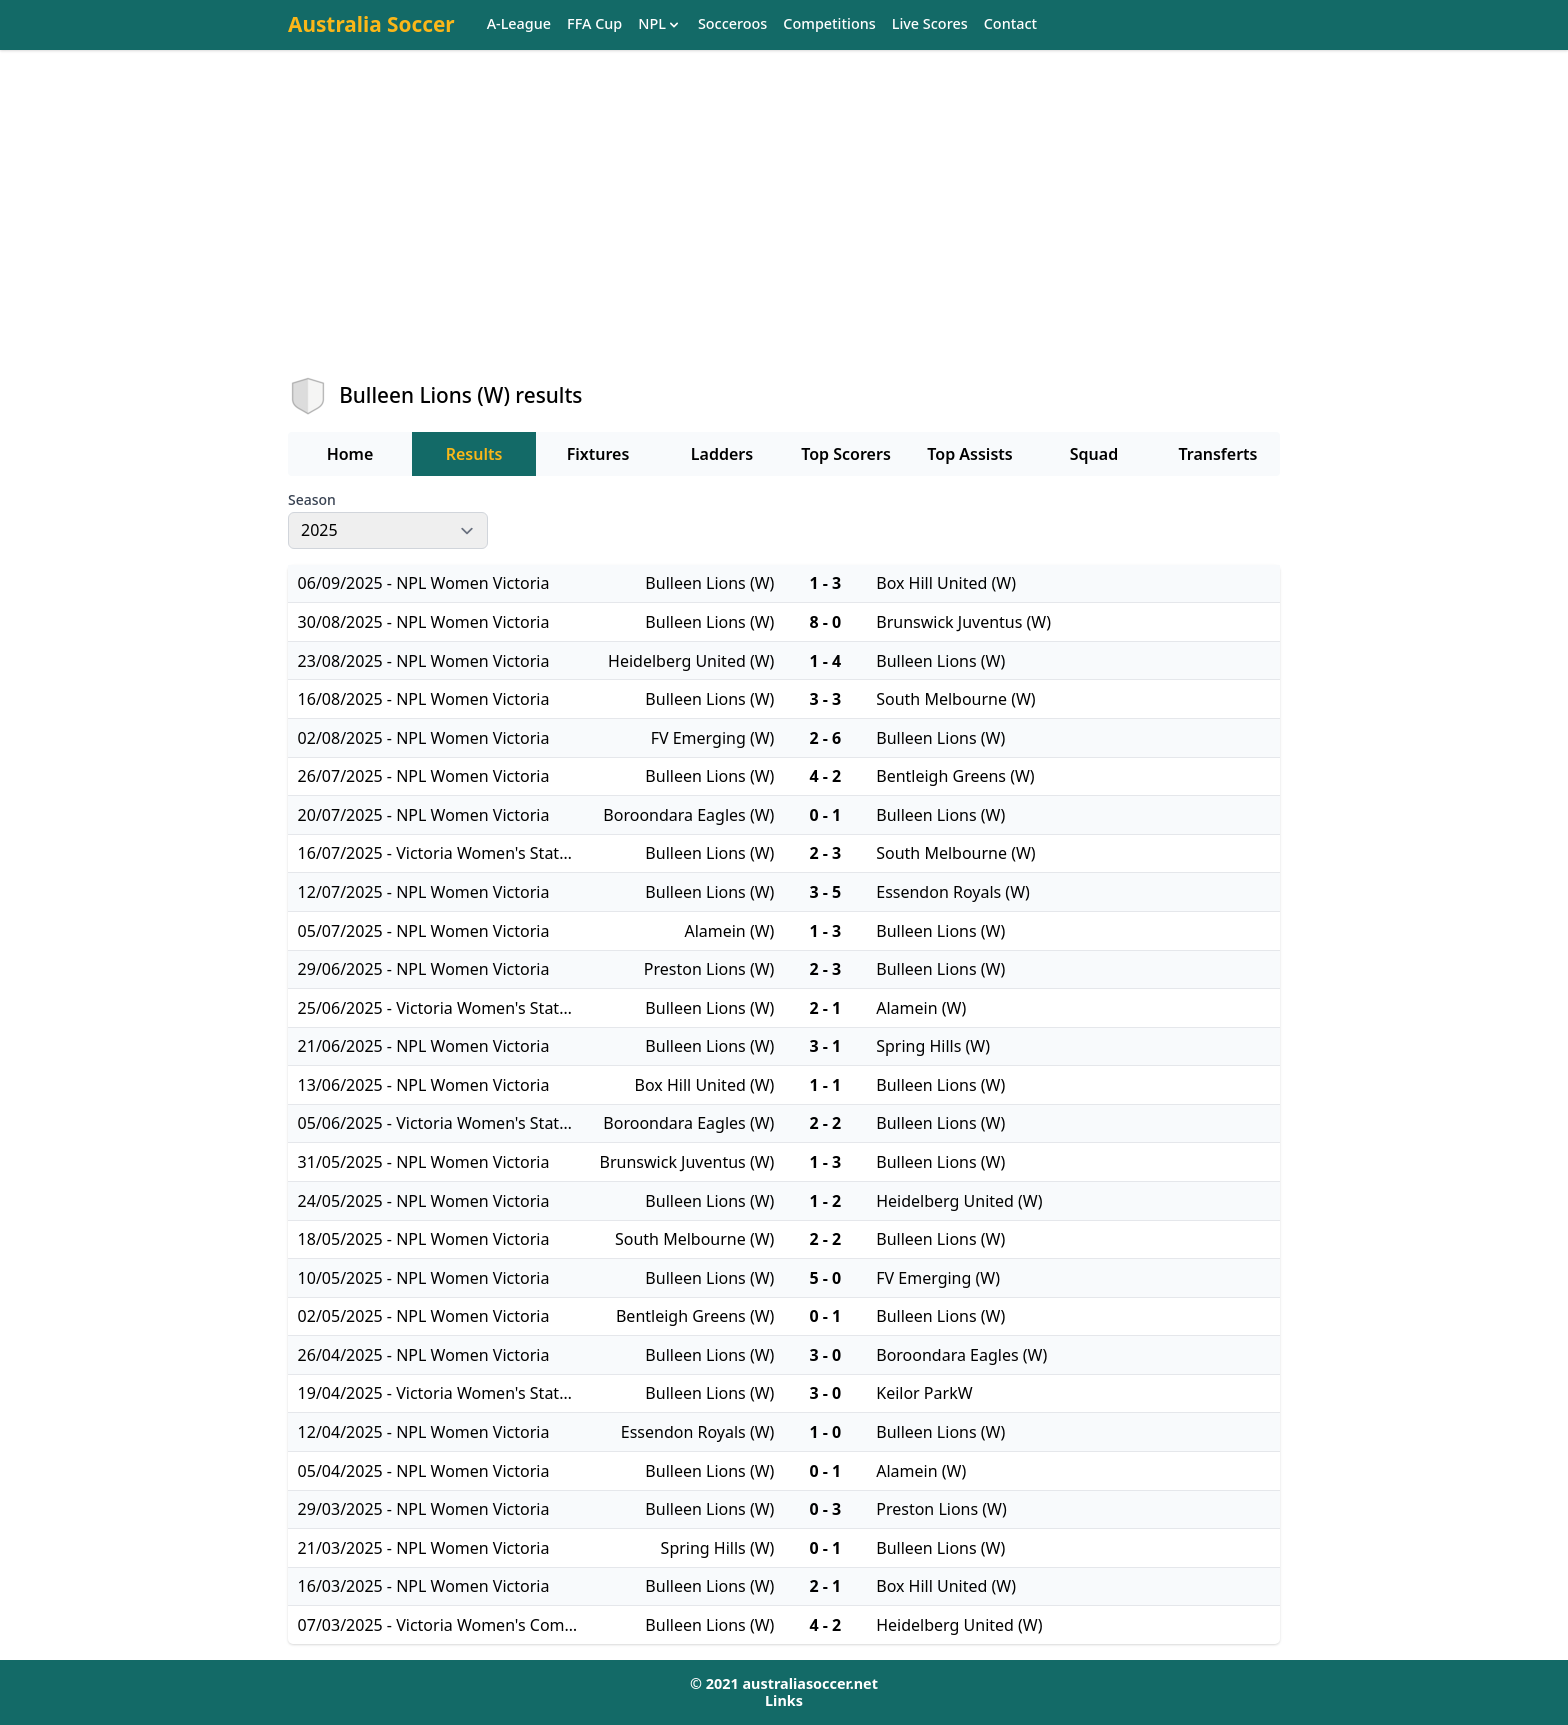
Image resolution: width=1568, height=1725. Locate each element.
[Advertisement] (784, 231)
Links (784, 1700)
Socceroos (732, 24)
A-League (519, 24)
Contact (1010, 24)
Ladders (722, 454)
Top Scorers (846, 454)
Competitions (829, 24)
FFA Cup (594, 24)
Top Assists (969, 454)
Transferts (1217, 454)
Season (312, 500)
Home (350, 454)
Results (474, 454)
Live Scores (930, 24)
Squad (1094, 454)
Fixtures (598, 454)
